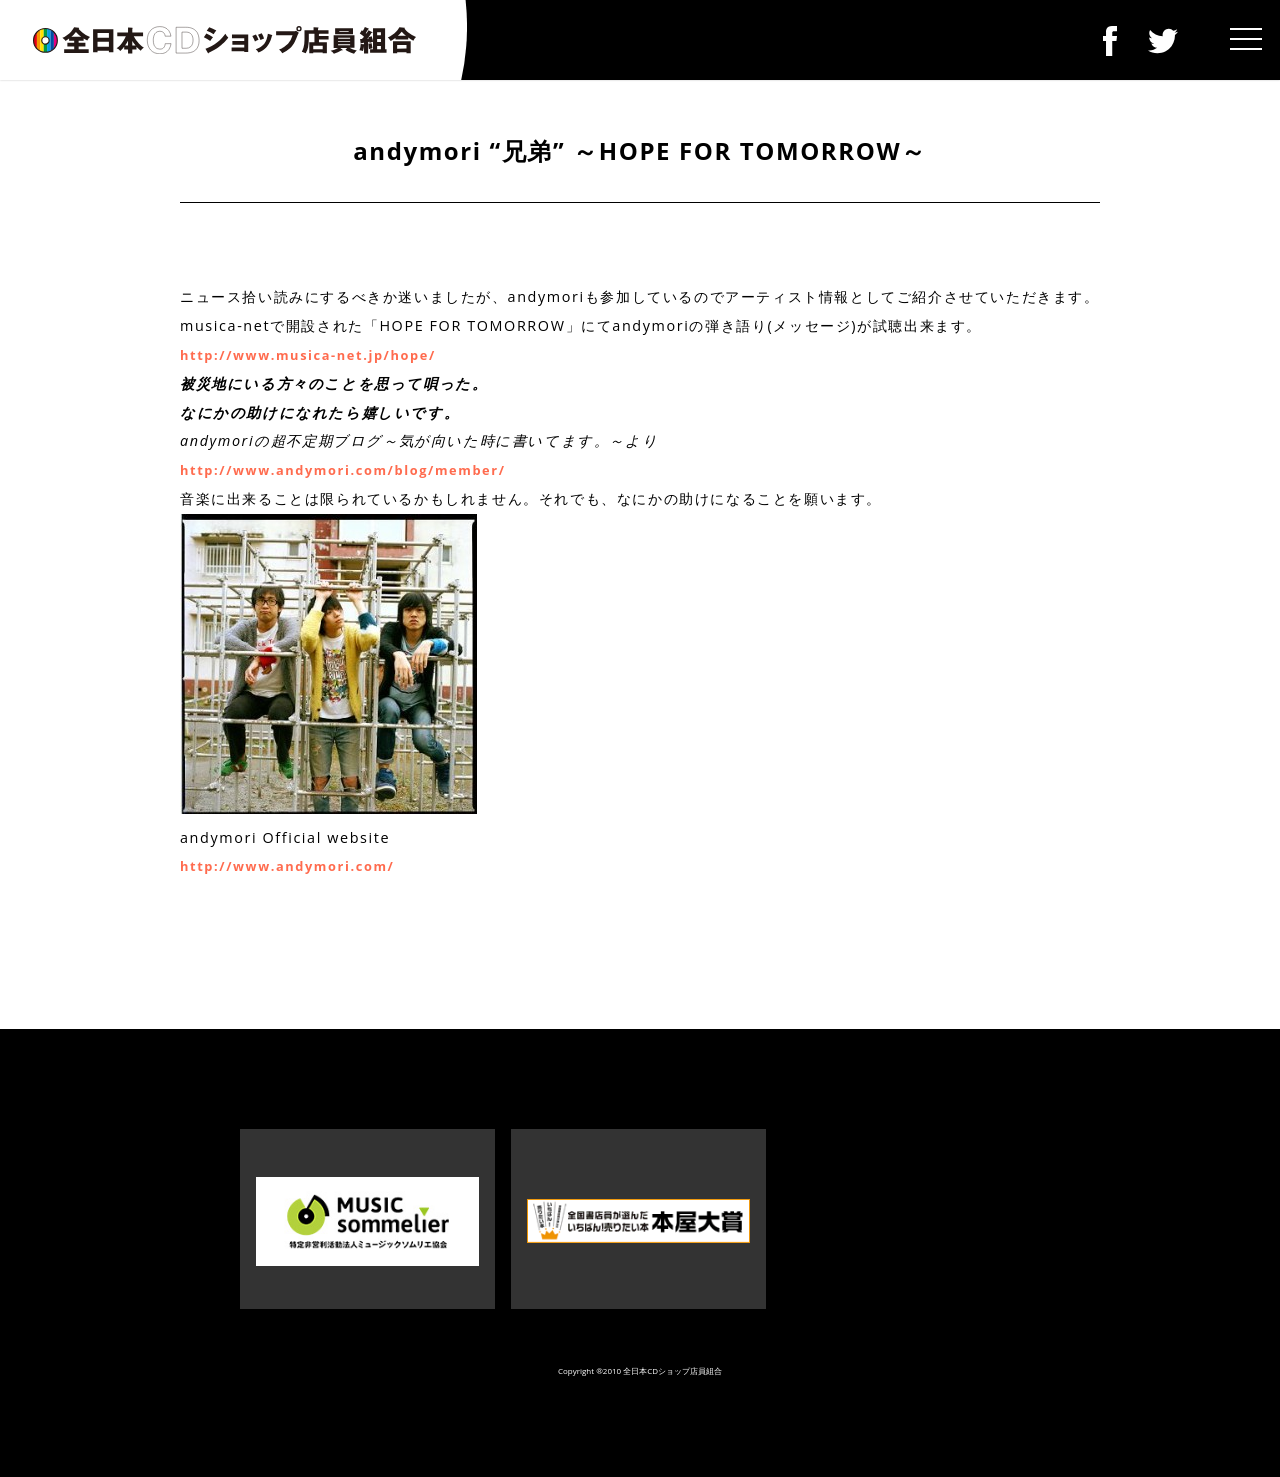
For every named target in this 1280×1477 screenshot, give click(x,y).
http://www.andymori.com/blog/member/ (343, 470)
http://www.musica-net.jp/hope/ (308, 355)
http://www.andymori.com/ (287, 866)
